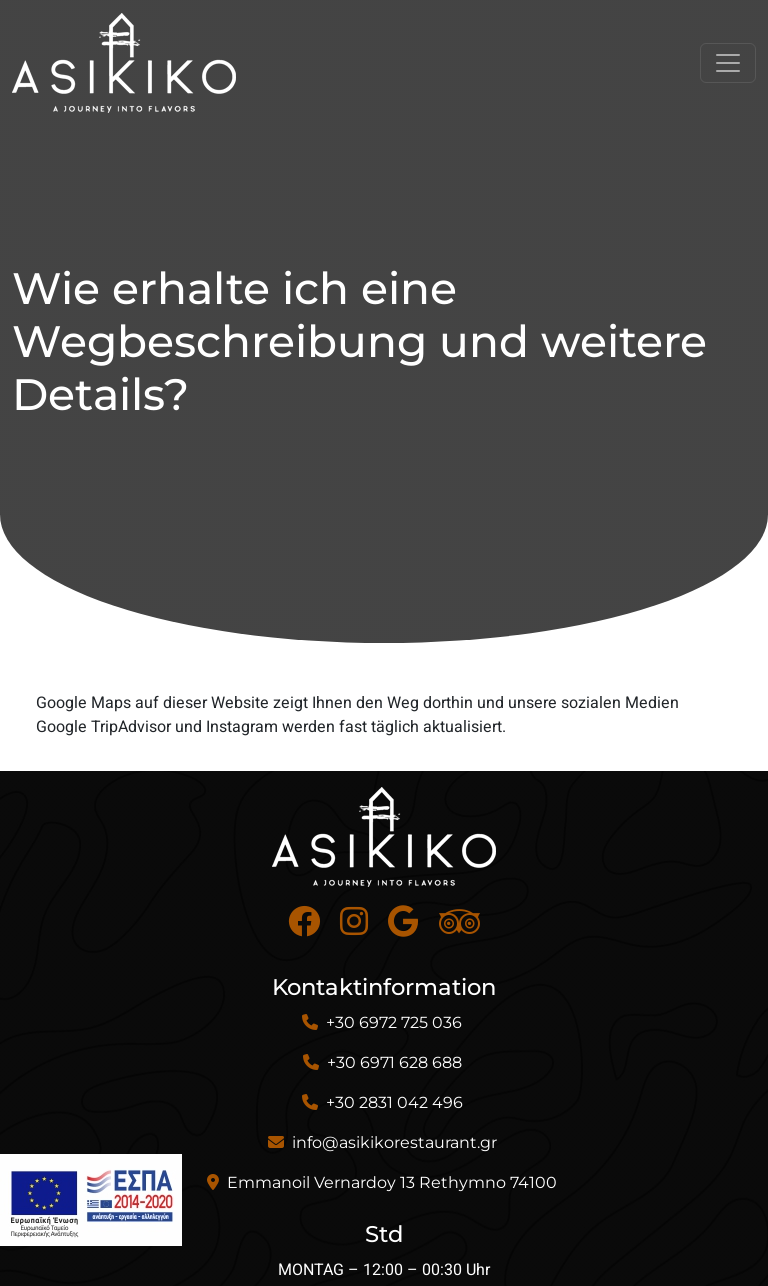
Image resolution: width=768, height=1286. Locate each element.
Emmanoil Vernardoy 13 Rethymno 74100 (392, 1182)
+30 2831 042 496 (394, 1102)
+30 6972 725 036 (394, 1022)
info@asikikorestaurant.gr (394, 1142)
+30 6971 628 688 (394, 1062)
